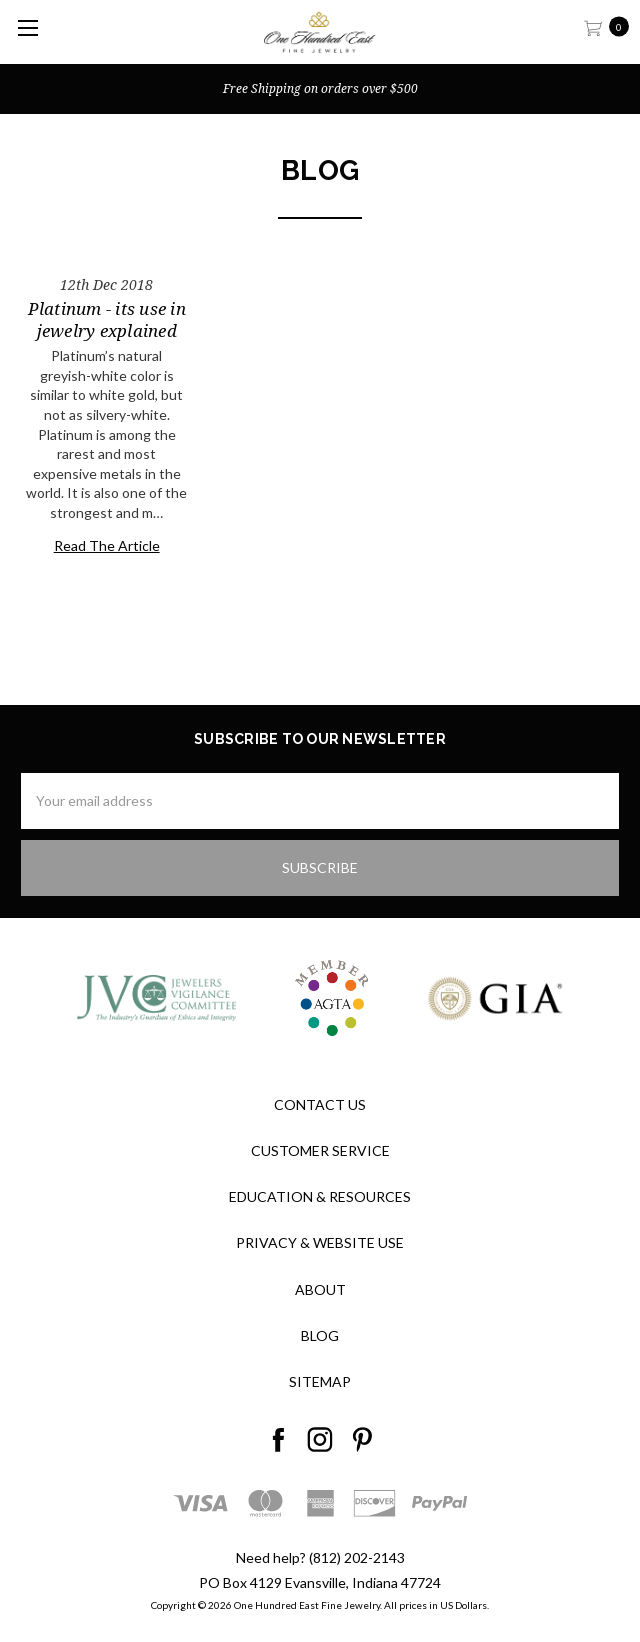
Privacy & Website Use (320, 1242)
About (320, 1289)
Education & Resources (320, 1196)
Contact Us (320, 1104)
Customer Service (320, 1150)
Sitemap (320, 1381)
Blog (320, 1335)
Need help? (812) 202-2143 (320, 1557)
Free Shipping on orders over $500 (320, 88)
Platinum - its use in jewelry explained (107, 319)
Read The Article (107, 545)
